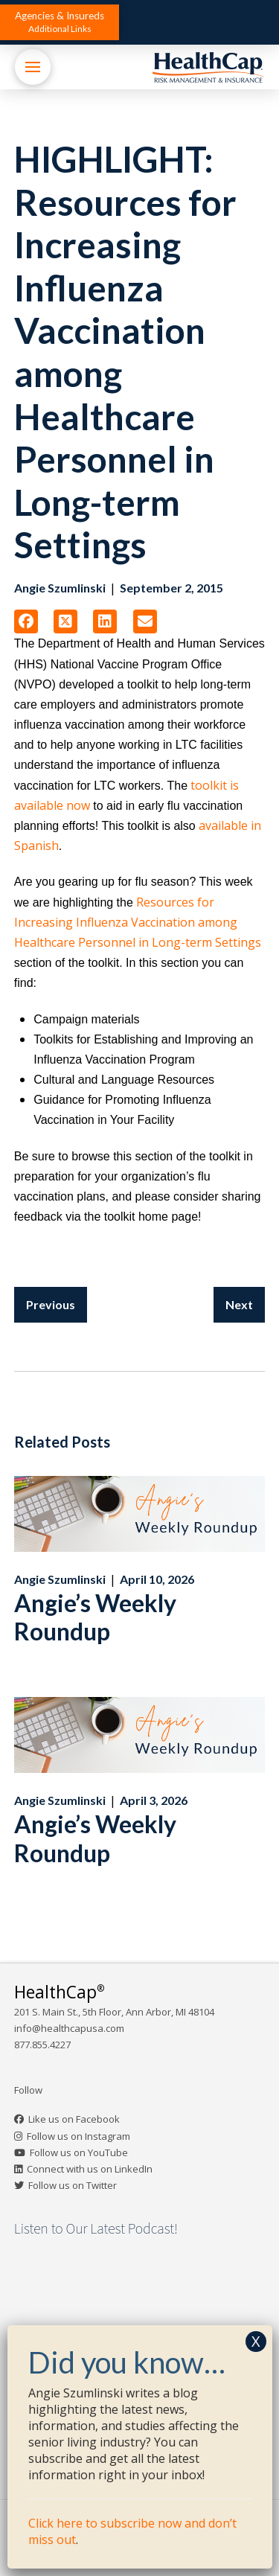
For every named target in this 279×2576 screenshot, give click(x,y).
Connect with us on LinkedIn (90, 2169)
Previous (50, 1304)
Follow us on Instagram (78, 2136)
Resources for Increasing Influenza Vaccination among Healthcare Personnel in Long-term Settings (137, 922)
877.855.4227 (42, 2044)
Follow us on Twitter (72, 2185)
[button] (59, 22)
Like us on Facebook (74, 2119)
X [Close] (255, 2341)
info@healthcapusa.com (69, 2028)
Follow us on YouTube (79, 2152)
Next (239, 1304)
